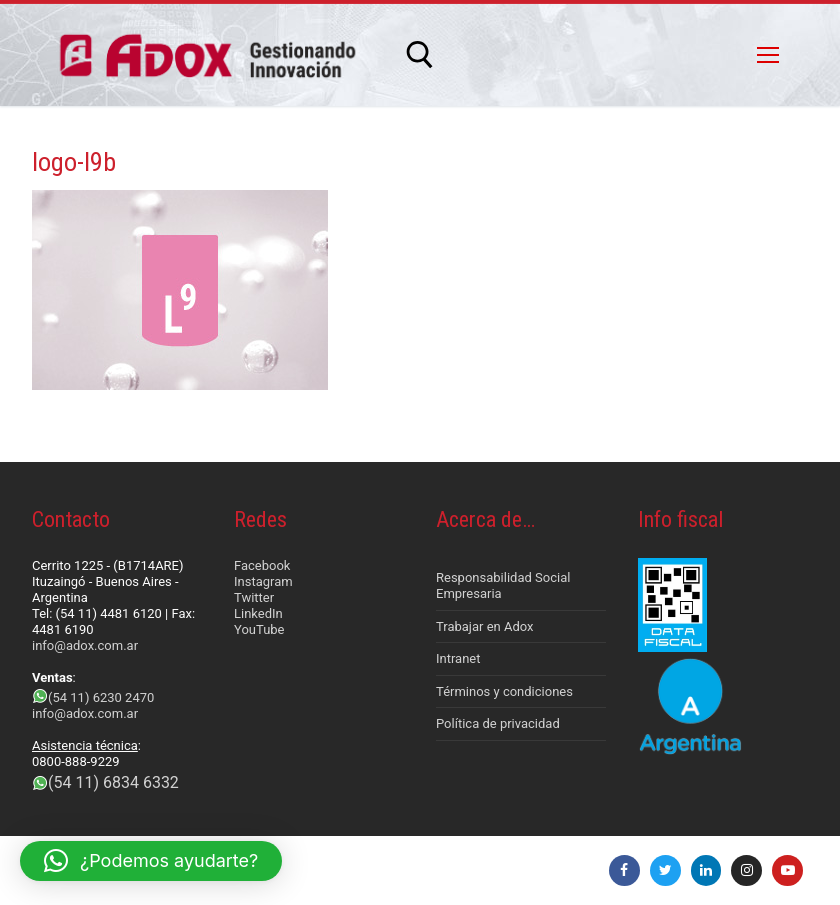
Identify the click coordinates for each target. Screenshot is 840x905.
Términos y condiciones (504, 691)
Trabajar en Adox (485, 626)
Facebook (262, 565)
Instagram (263, 581)
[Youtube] (787, 870)
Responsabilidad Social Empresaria (503, 585)
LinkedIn (258, 613)
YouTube (259, 629)
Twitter (254, 597)
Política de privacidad (498, 723)
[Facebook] (624, 870)
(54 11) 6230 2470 (101, 697)
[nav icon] (768, 55)
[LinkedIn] (706, 870)
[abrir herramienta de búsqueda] (420, 55)
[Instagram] (746, 870)
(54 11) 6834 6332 (113, 782)
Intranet (458, 658)
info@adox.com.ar (85, 645)
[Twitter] (665, 870)
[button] (151, 861)
